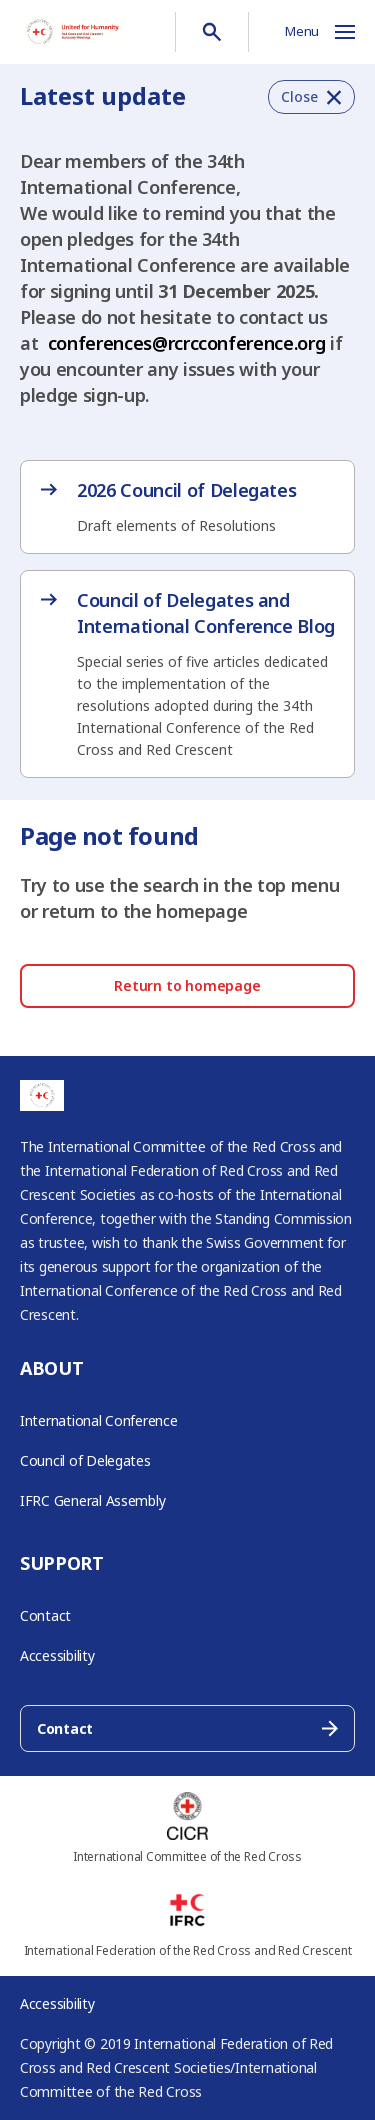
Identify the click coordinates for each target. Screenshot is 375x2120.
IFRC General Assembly (92, 1500)
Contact (45, 1615)
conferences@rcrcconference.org (187, 343)
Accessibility (57, 1655)
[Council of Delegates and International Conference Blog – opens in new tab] (187, 674)
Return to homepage (187, 985)
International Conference (99, 1420)
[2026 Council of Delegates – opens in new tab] (187, 507)
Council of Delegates (85, 1460)
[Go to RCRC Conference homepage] (72, 32)
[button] (311, 97)
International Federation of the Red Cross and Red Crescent (188, 1950)
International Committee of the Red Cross (187, 1856)
